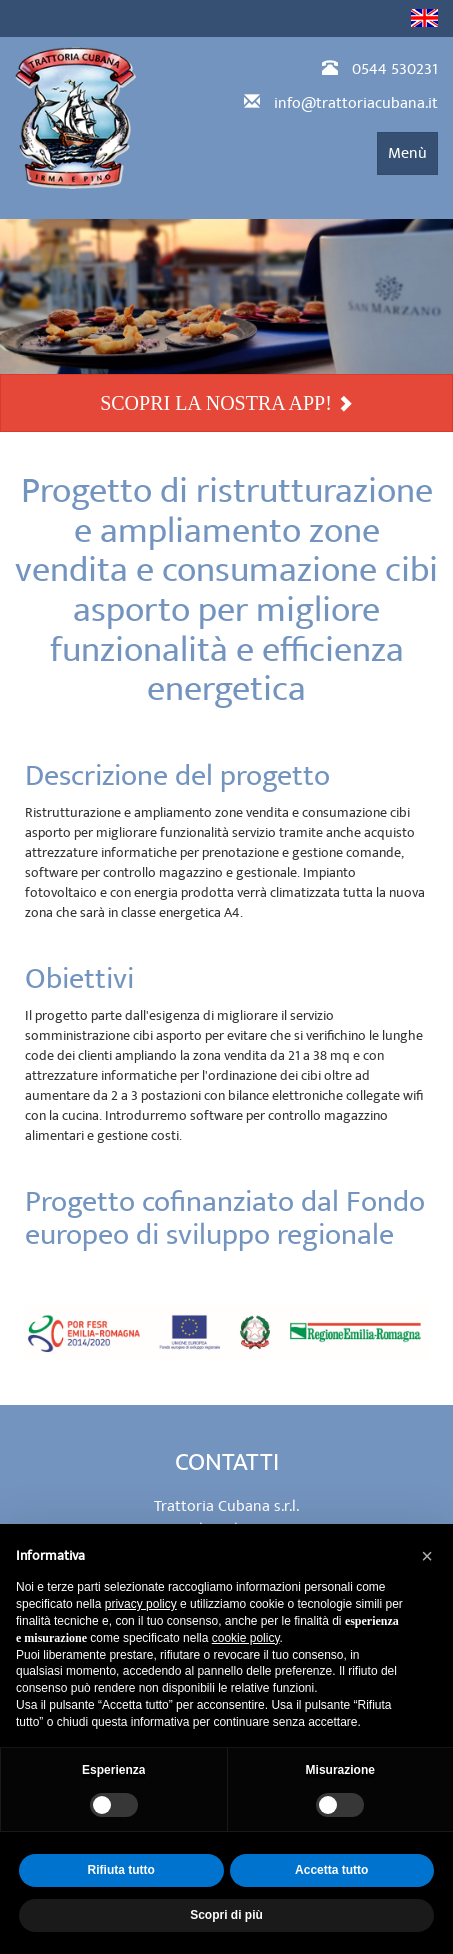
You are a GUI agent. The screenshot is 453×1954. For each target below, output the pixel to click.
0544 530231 (395, 69)
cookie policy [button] (246, 1638)
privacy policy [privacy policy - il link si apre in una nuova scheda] (141, 1604)
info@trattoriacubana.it (356, 103)
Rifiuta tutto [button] (121, 1870)
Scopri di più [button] (226, 1915)
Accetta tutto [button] (331, 1870)
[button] (427, 1556)
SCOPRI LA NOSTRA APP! (226, 403)
